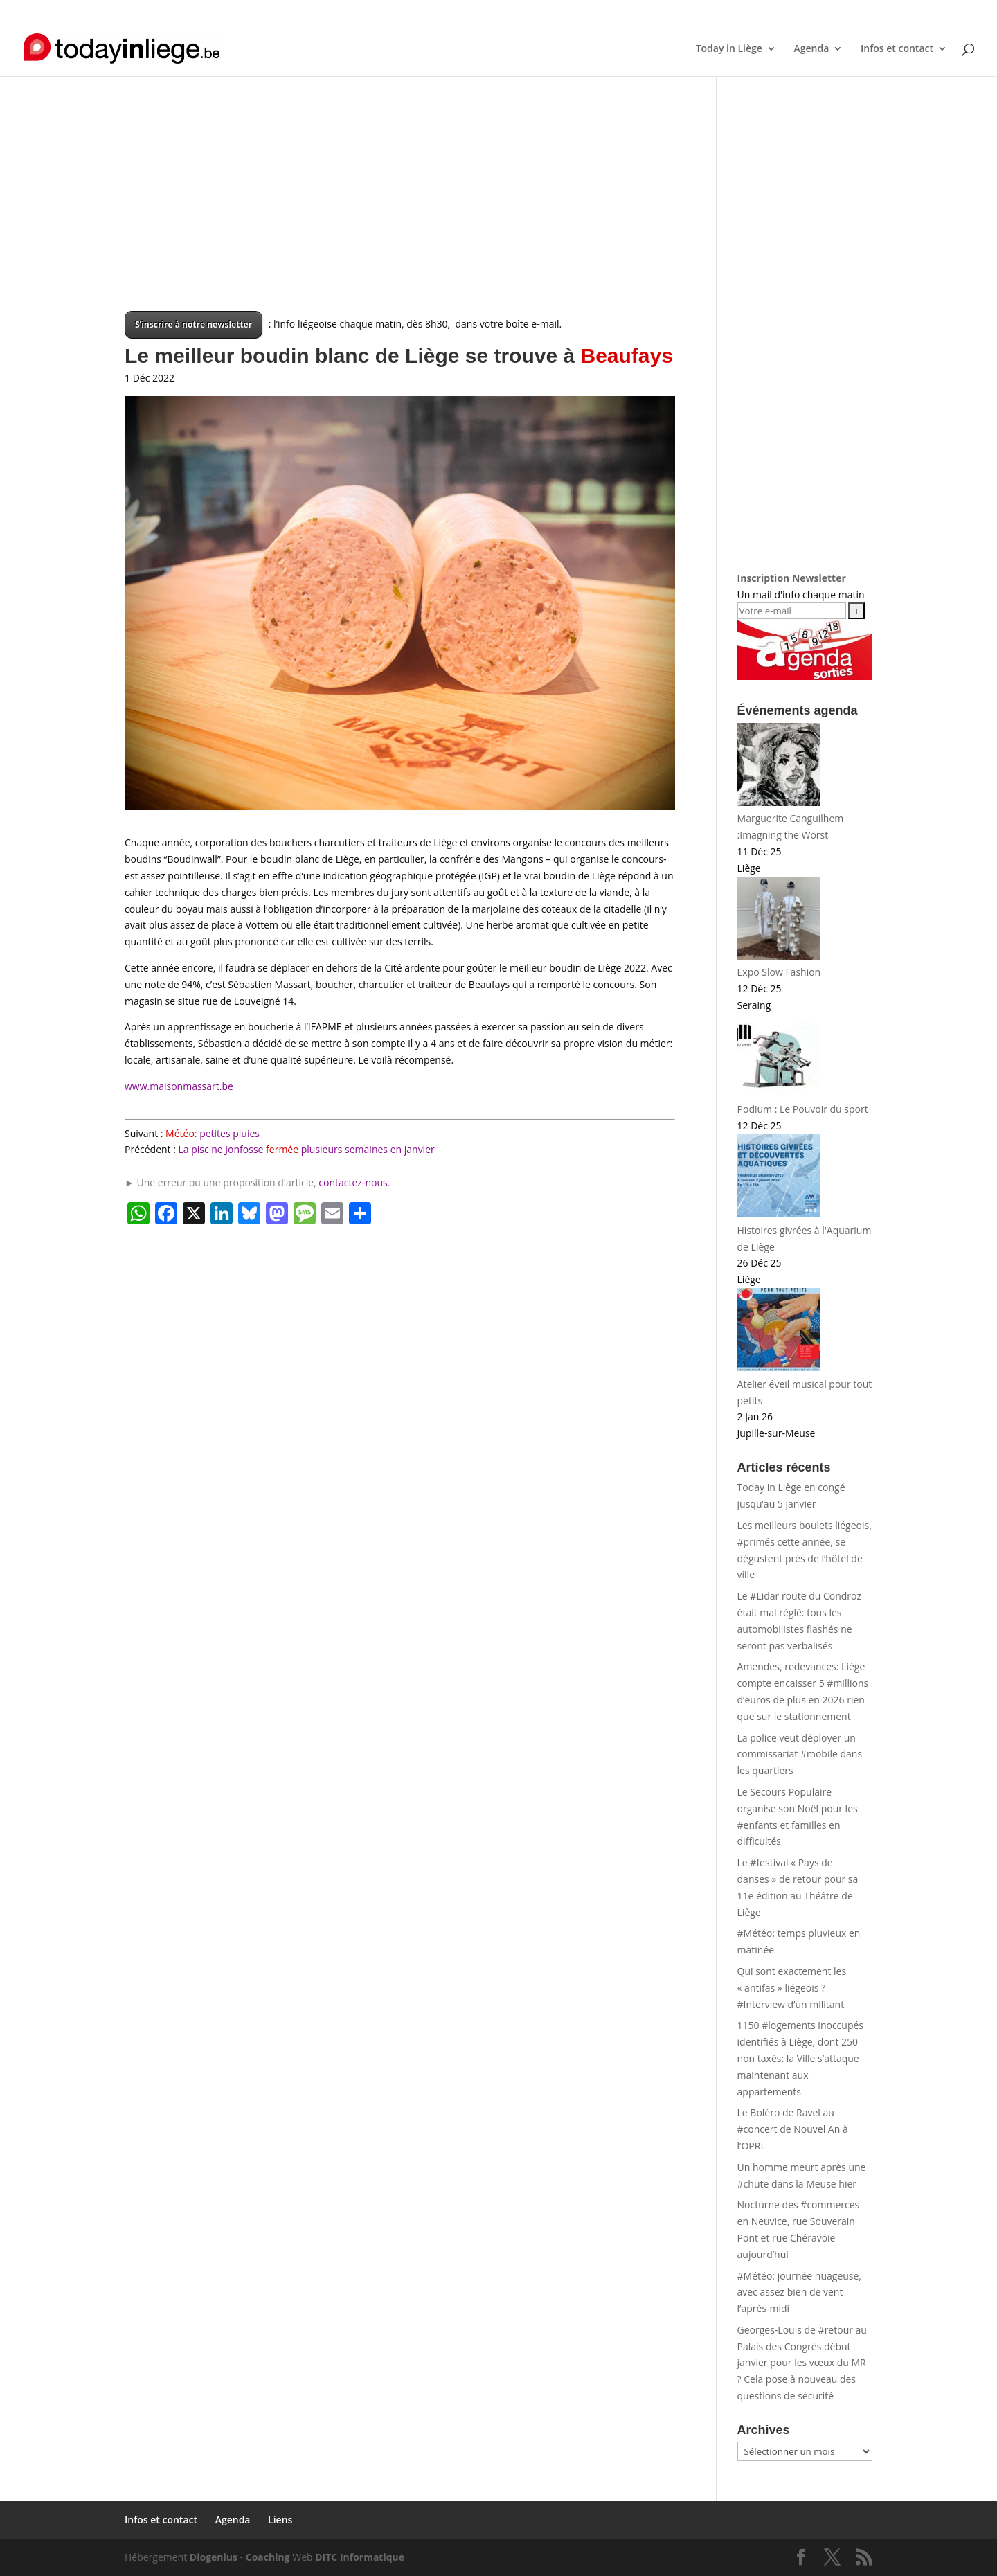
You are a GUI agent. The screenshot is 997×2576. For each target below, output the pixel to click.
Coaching (268, 2557)
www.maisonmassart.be (179, 1086)
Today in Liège (729, 49)
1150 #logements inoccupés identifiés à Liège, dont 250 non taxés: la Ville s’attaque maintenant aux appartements (800, 2058)
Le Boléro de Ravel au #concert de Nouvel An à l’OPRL (792, 2129)
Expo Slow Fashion (779, 971)
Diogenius (213, 2557)
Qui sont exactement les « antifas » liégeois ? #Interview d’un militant (792, 1988)
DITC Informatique (359, 2557)
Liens (862, 11)
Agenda (824, 11)
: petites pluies (212, 1133)
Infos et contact (765, 11)
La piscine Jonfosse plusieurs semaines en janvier (307, 1149)
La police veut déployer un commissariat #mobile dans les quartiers (800, 1754)
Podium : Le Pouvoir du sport (802, 1109)
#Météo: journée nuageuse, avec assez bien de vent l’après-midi (799, 2292)
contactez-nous (352, 1182)
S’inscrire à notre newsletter (193, 324)
